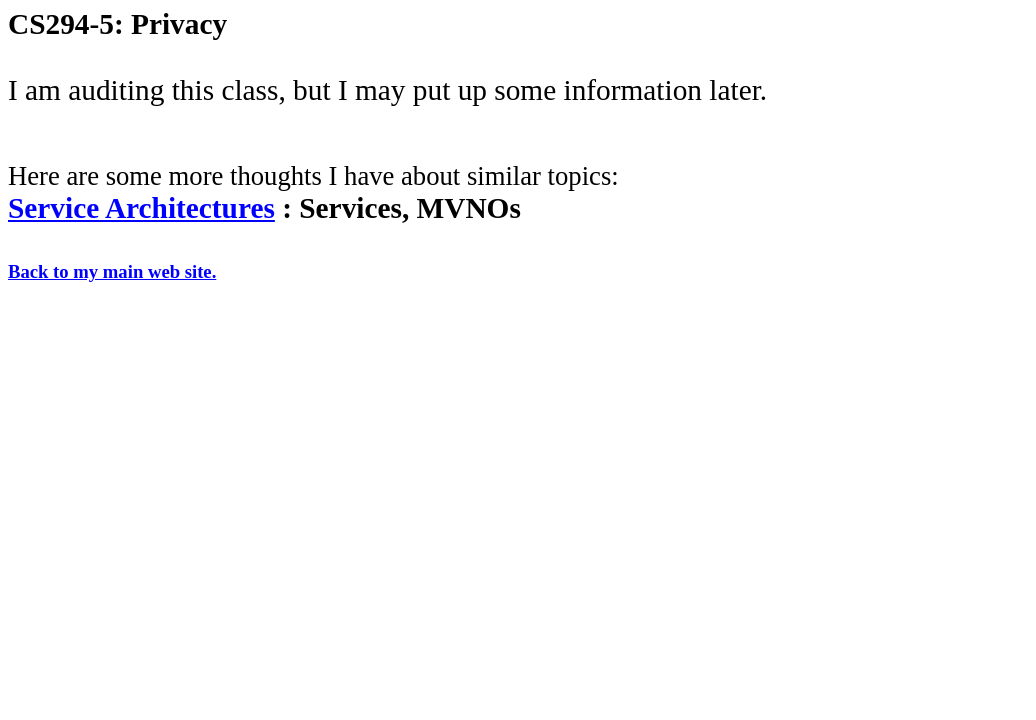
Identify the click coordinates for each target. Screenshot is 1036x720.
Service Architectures (141, 208)
